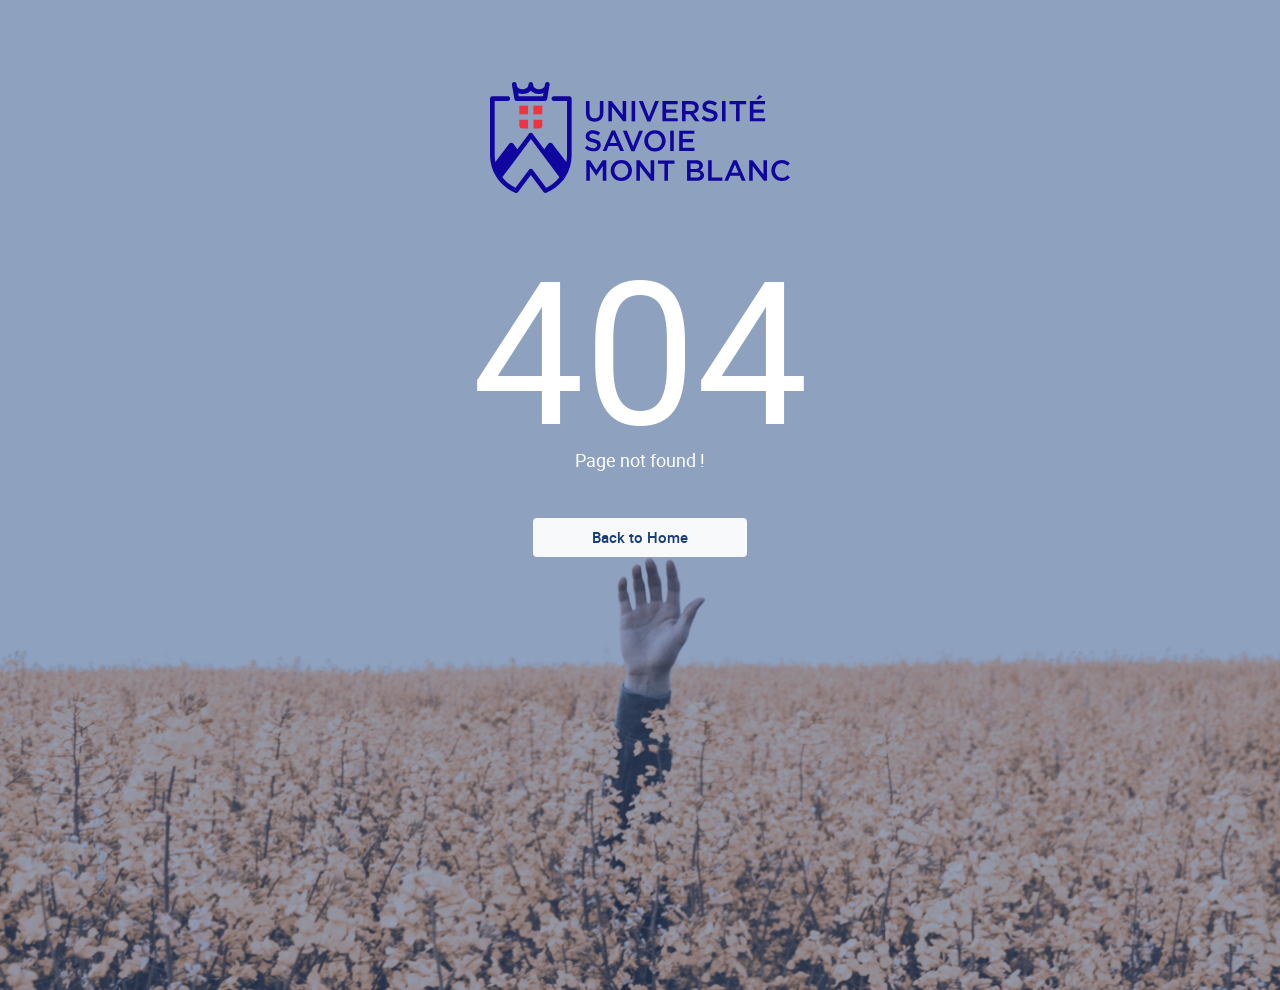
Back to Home (640, 537)
